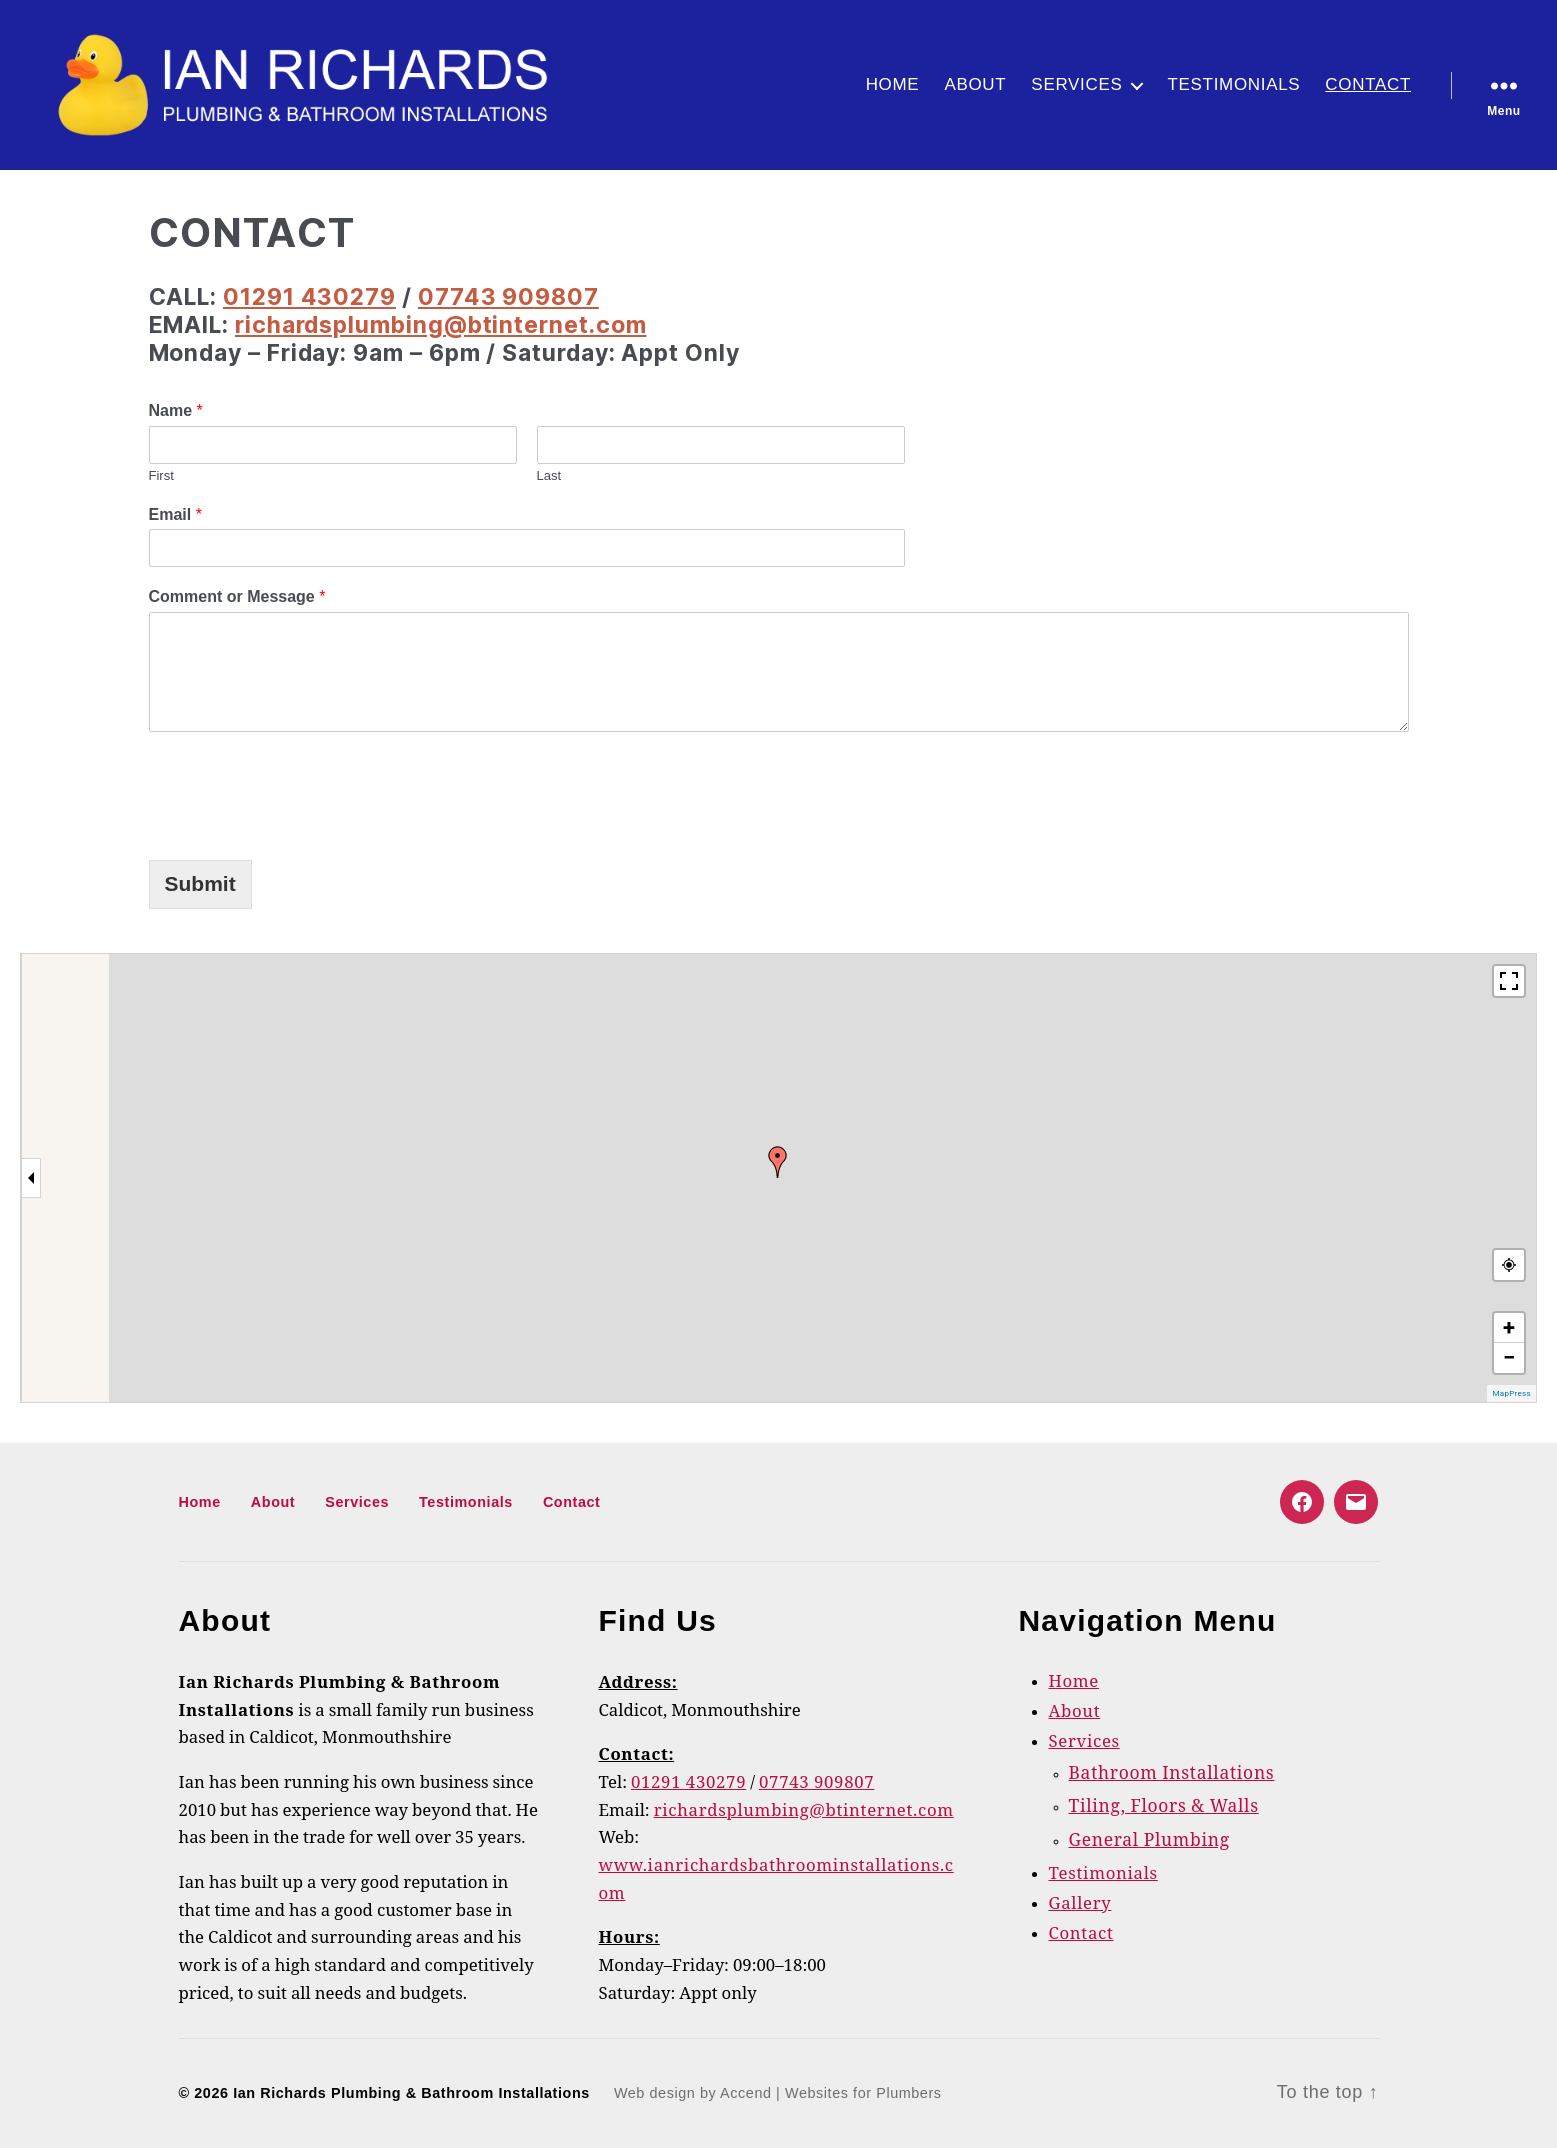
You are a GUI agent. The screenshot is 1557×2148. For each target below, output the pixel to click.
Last (549, 475)
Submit (200, 883)
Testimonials (1233, 84)
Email (175, 514)
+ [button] (1509, 1327)
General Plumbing (1149, 1841)
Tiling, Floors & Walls (1164, 1807)
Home (893, 84)
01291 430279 (309, 297)
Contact (1368, 84)
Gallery (1080, 1903)
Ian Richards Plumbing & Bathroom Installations (411, 2093)
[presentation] (301, 791)
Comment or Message (237, 596)
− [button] (1509, 1357)
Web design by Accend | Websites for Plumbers (778, 2093)
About (975, 84)
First (161, 475)
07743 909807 (508, 297)
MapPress (1511, 1393)
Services (1076, 84)
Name (176, 410)
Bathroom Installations (1172, 1774)
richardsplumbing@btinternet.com (441, 325)
